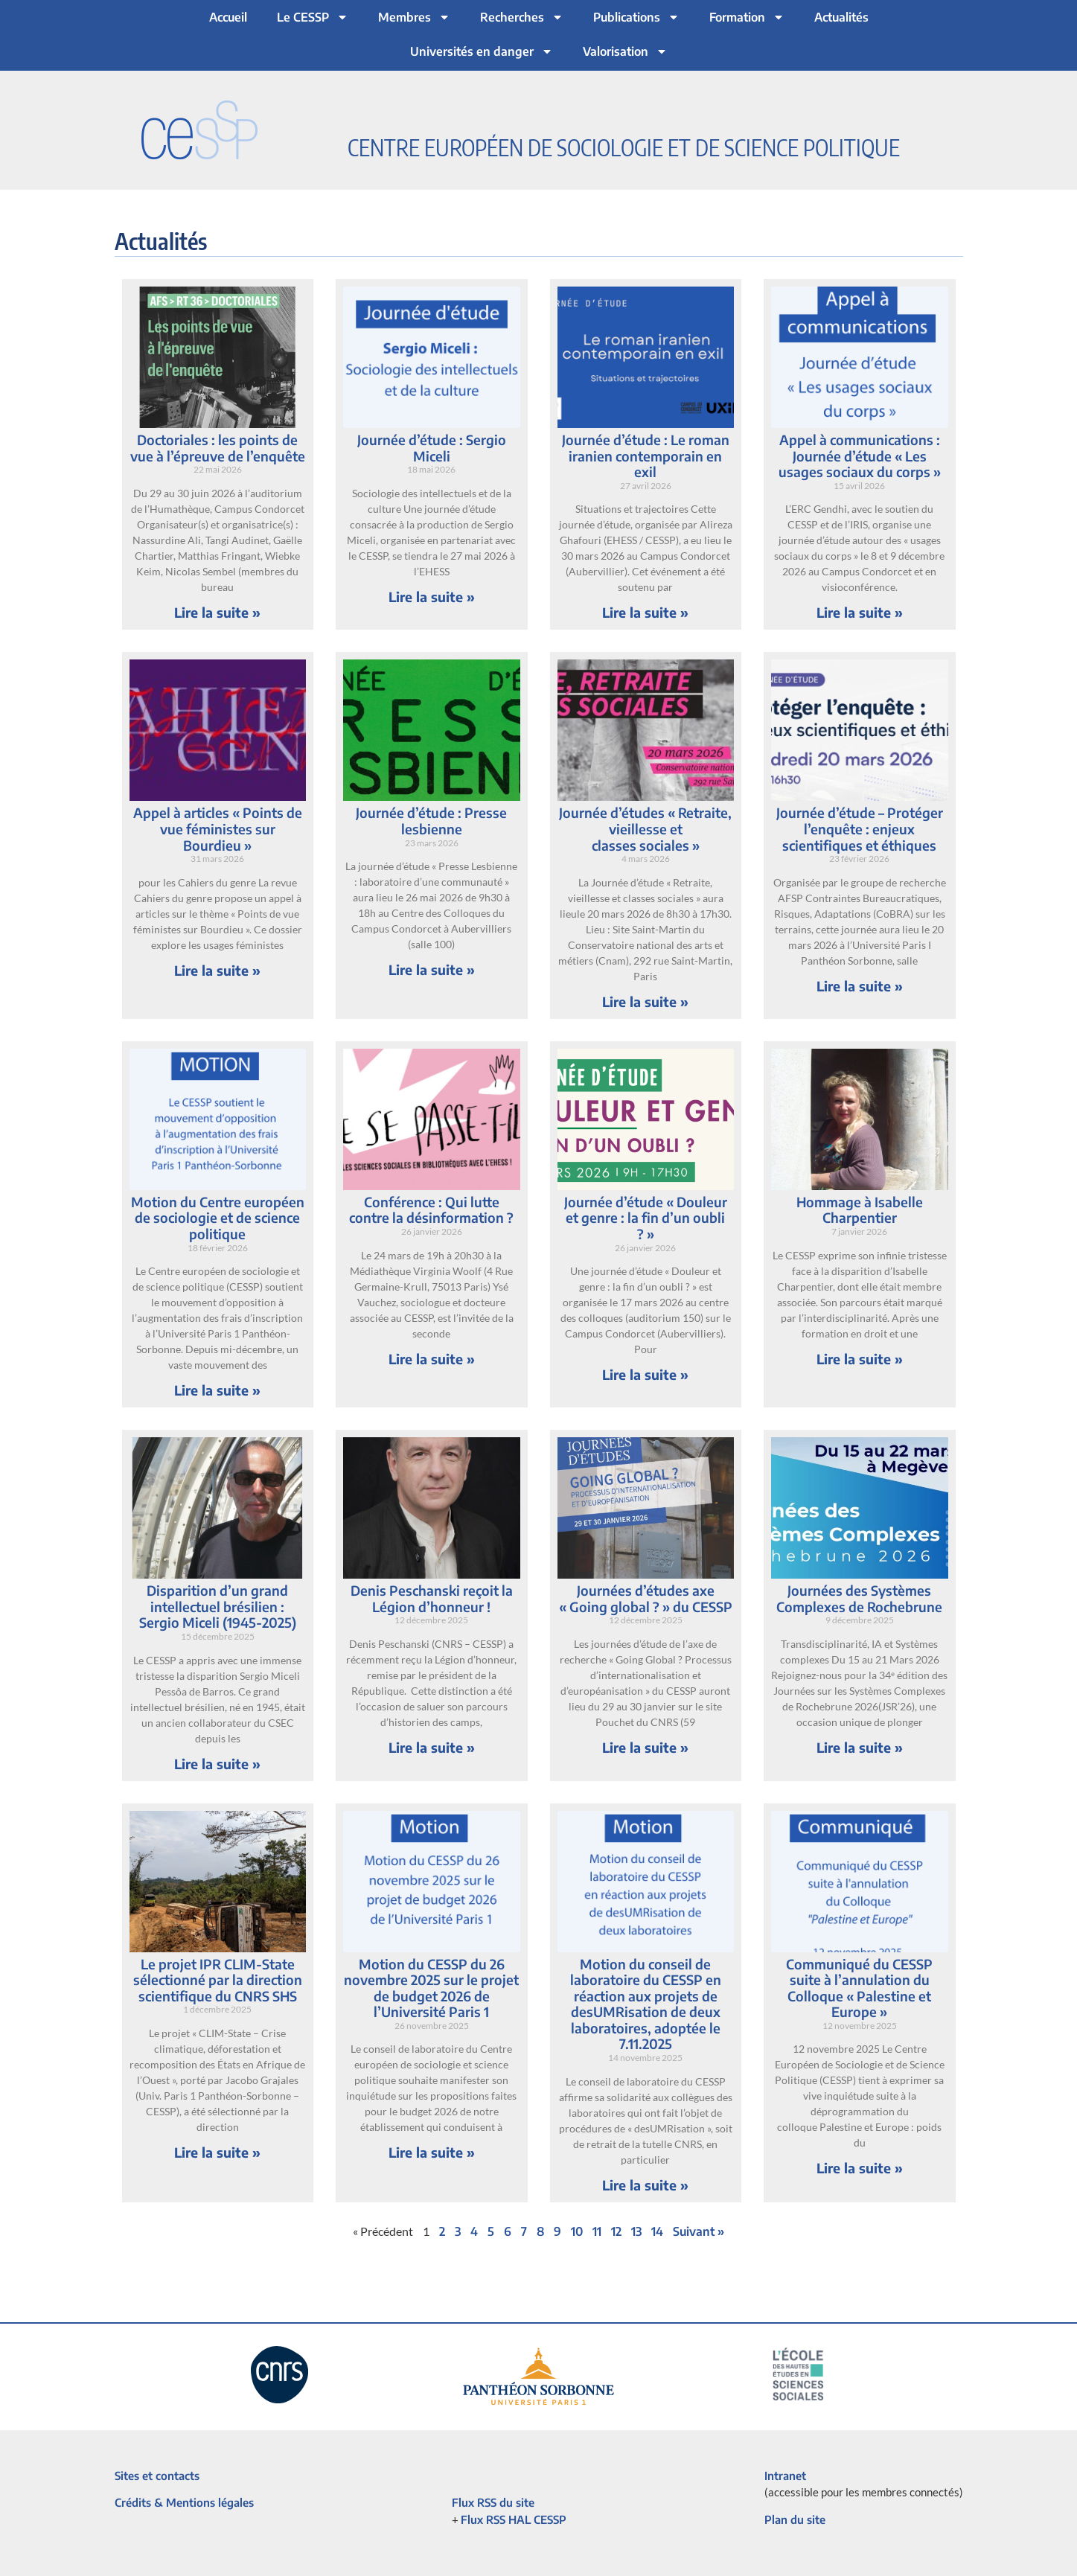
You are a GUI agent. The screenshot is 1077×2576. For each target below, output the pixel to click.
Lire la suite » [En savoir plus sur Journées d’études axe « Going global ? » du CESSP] (645, 1747)
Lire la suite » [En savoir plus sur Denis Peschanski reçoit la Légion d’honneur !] (432, 1747)
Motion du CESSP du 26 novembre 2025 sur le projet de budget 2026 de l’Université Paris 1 (431, 1988)
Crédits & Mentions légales (184, 2502)
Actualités (841, 17)
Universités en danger (481, 51)
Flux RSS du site (493, 2502)
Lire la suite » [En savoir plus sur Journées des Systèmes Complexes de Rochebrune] (859, 1747)
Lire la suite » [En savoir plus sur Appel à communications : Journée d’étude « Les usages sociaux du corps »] (859, 612)
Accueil (228, 17)
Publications (636, 17)
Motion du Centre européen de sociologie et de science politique (217, 1217)
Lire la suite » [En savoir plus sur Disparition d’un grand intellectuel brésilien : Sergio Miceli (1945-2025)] (217, 1763)
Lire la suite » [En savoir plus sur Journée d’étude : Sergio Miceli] (432, 596)
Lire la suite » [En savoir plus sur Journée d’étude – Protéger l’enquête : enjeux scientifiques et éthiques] (859, 985)
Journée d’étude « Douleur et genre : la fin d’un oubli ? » (645, 1217)
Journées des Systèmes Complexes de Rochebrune (859, 1598)
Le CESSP (312, 17)
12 (616, 2231)
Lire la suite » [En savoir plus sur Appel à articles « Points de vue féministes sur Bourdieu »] (217, 970)
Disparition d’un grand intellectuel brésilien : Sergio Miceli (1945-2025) (217, 1606)
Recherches (521, 17)
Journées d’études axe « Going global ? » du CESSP (645, 1598)
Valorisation (625, 51)
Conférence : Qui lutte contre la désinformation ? (431, 1210)
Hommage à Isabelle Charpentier (859, 1210)
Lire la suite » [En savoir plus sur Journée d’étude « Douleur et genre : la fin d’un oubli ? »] (645, 1374)
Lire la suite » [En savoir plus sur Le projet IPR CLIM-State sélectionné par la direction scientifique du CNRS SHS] (217, 2152)
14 (657, 2231)
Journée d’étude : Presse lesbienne (431, 820)
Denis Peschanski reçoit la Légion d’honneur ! (432, 1598)
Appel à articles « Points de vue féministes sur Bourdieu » (217, 828)
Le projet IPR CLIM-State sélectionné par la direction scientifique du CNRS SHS (217, 1979)
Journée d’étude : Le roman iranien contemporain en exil (645, 455)
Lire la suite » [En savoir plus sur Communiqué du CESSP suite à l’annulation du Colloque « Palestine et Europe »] (859, 2167)
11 (596, 2231)
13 (636, 2231)
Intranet (785, 2475)
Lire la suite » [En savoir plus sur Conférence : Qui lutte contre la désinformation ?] (432, 1358)
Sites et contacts (157, 2475)
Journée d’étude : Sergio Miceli (431, 447)
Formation (746, 17)
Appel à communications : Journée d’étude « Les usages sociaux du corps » (860, 455)
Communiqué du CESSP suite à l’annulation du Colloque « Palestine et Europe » (859, 1988)
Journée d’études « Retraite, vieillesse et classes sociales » (645, 828)
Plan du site (794, 2519)
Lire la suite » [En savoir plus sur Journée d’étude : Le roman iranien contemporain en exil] (645, 612)
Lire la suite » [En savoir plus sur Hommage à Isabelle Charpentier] (859, 1358)
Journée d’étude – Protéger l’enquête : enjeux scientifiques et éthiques (859, 828)
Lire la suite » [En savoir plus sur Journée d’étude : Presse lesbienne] (432, 969)
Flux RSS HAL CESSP (513, 2519)
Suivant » (698, 2231)
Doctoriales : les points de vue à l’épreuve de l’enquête (217, 447)
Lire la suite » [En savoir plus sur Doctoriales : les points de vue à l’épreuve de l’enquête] (217, 612)
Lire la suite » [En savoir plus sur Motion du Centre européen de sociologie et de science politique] (217, 1390)
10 (577, 2231)
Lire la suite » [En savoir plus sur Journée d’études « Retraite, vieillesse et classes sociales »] (645, 1001)
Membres (414, 17)
